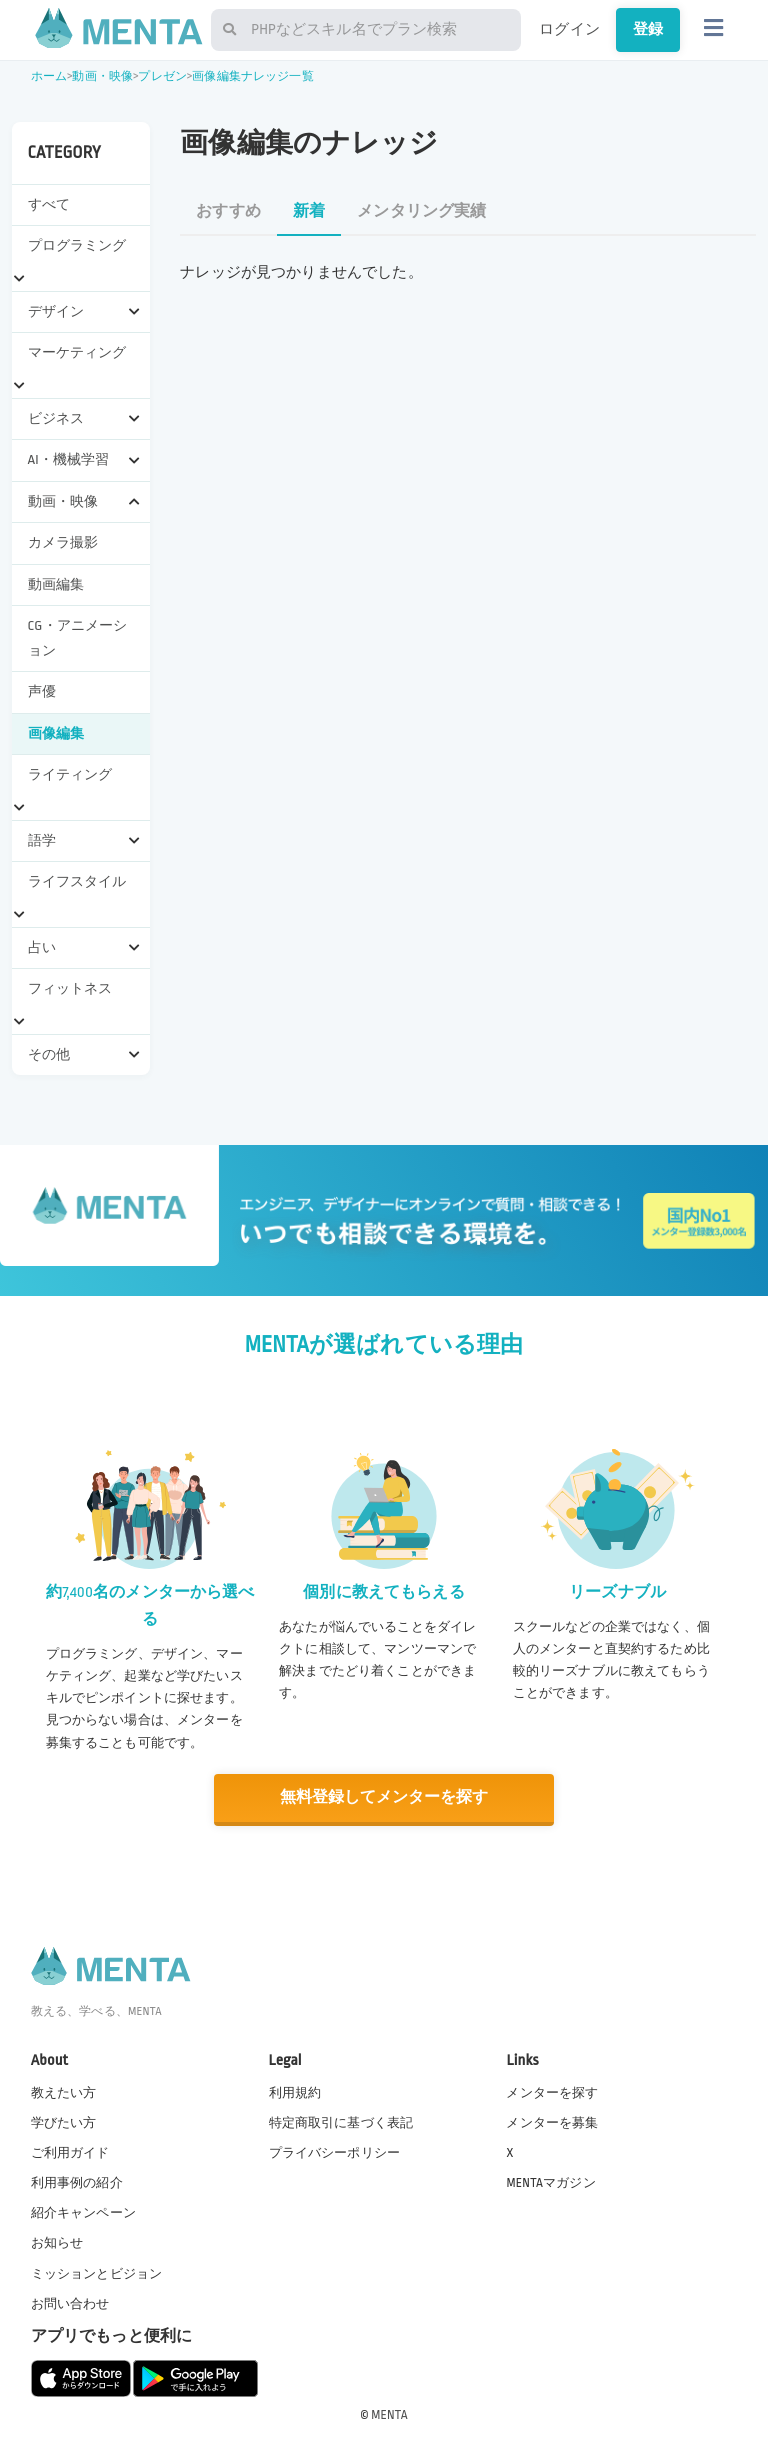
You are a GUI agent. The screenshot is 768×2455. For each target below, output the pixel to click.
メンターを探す (552, 2092)
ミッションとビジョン (97, 2272)
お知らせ (57, 2242)
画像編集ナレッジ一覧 (253, 76)
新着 (309, 211)
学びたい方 (64, 2122)
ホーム (49, 76)
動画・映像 (102, 76)
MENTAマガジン (550, 2182)
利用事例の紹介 (77, 2182)
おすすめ (228, 211)
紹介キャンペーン (83, 2212)
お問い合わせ (70, 2303)
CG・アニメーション (78, 637)
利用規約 (295, 2092)
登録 (648, 29)
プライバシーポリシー (335, 2152)
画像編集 (56, 733)
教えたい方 (64, 2092)
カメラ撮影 (63, 542)
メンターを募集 (552, 2122)
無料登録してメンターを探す (384, 1797)
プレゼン (162, 76)
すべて (49, 204)
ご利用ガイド (70, 2152)
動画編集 (56, 584)
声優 (42, 691)
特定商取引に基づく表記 (341, 2122)
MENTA (389, 2414)
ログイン (569, 29)
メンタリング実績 (421, 211)
